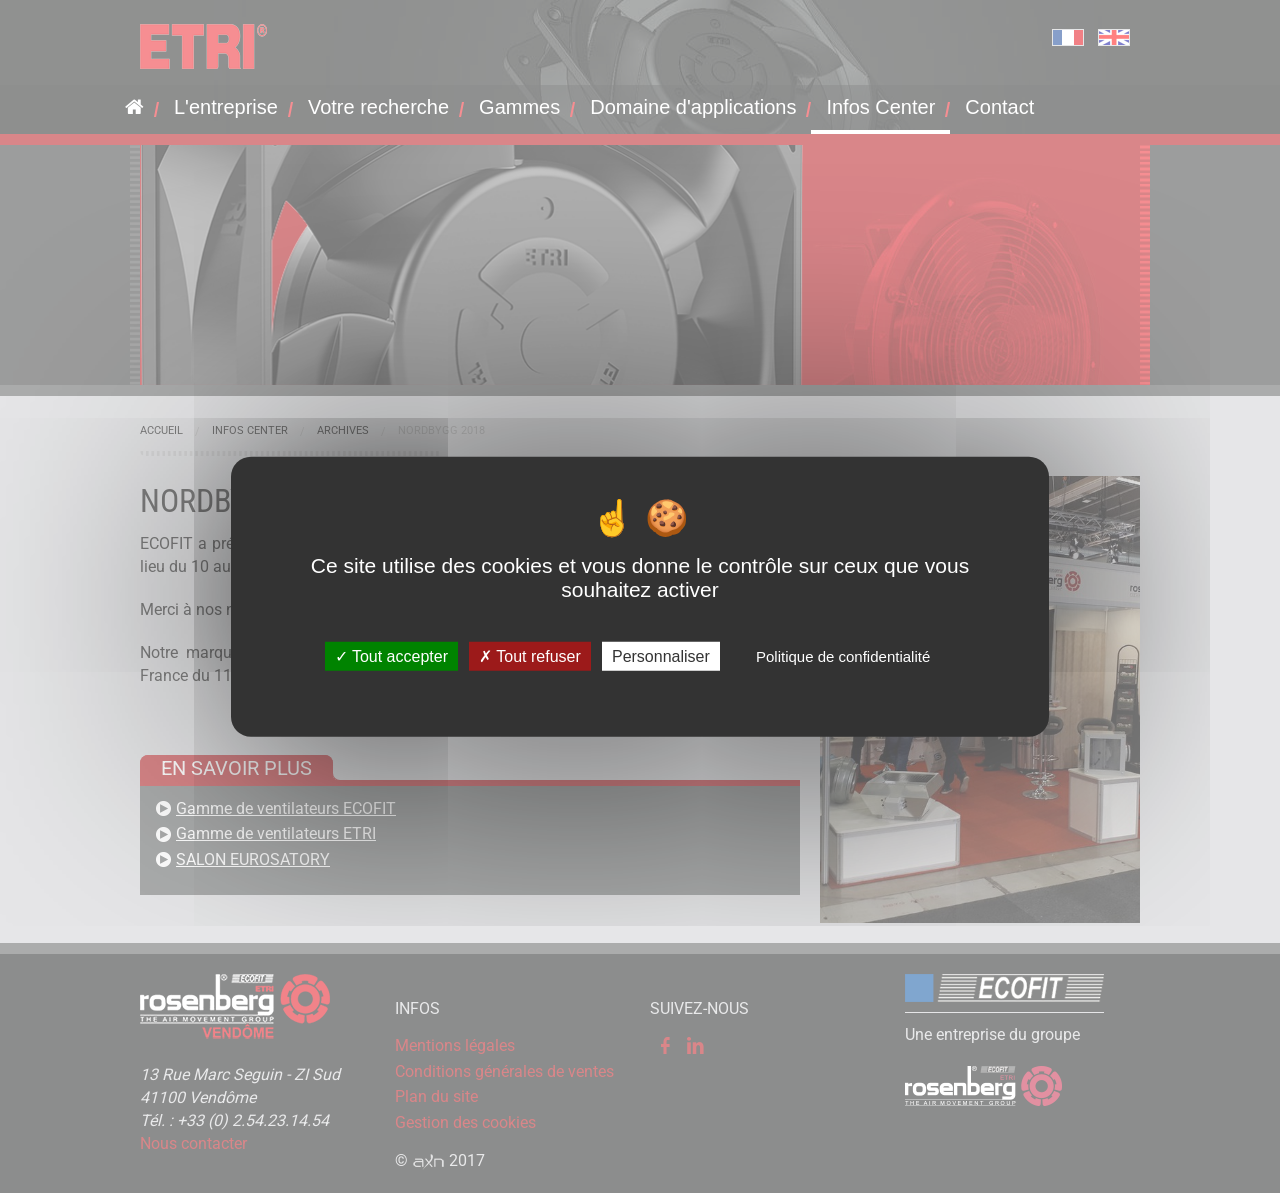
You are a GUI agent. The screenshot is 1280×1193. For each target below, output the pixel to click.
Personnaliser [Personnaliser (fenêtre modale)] (661, 656)
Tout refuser (530, 656)
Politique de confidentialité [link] (843, 656)
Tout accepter (391, 656)
